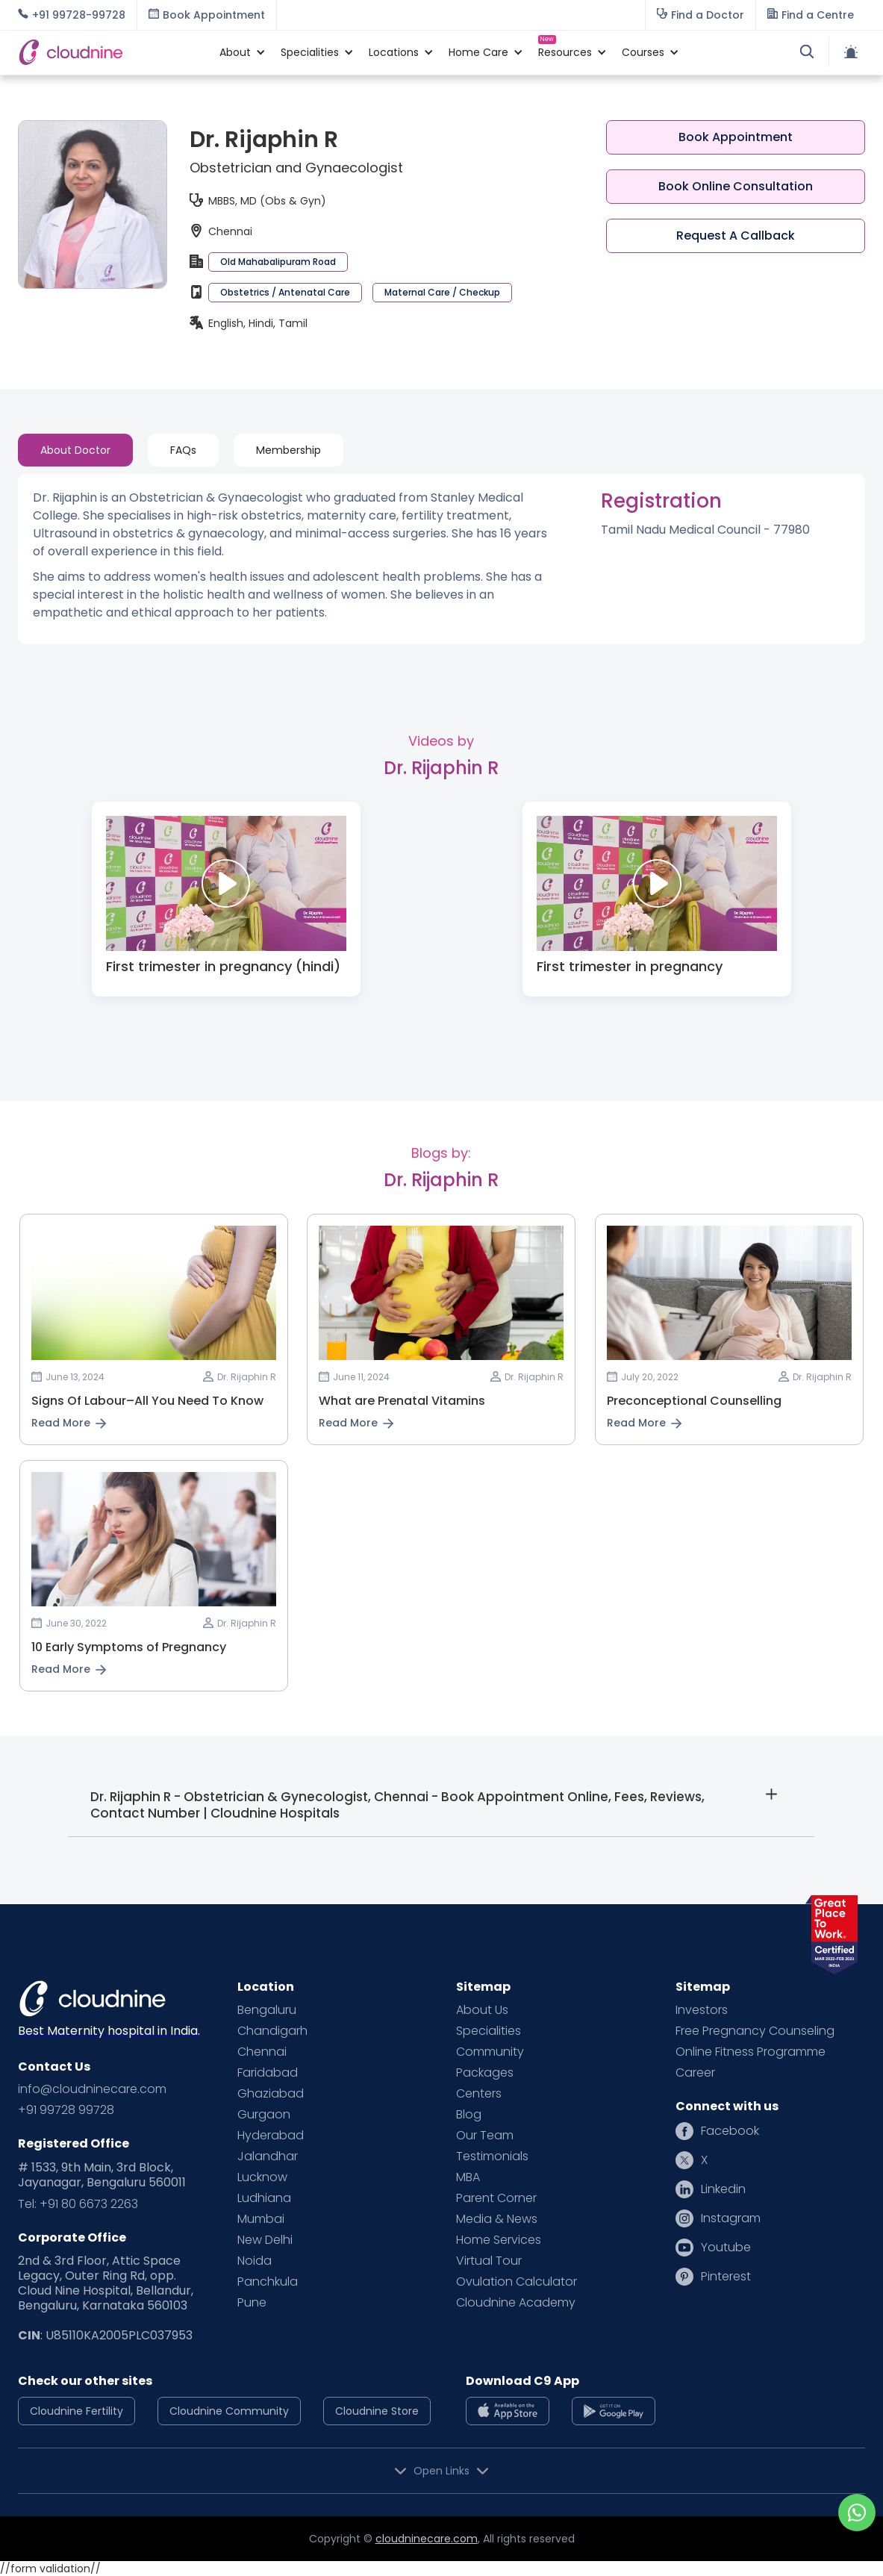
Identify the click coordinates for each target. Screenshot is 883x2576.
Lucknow (262, 2177)
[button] (235, 52)
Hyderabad (270, 2135)
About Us (482, 2010)
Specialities (488, 2031)
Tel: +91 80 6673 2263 (78, 2204)
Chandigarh (272, 2031)
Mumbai (260, 2219)
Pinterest (726, 2276)
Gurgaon (263, 2114)
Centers (479, 2094)
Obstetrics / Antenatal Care (285, 292)
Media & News (496, 2219)
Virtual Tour (489, 2261)
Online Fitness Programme (750, 2052)
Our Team (485, 2135)
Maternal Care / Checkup (442, 292)
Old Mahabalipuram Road (278, 261)
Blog (468, 2114)
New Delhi (265, 2240)
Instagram (731, 2218)
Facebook (730, 2131)
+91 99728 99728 (66, 2110)
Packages (485, 2073)
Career (695, 2073)
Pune (251, 2303)
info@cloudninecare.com (92, 2089)
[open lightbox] (226, 883)
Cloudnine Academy (515, 2303)
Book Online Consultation (735, 186)
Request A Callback (735, 235)
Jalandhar (267, 2156)
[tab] (75, 450)
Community (490, 2052)
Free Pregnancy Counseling (754, 2031)
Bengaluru (266, 2010)
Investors (701, 2010)
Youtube (726, 2247)
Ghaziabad (270, 2094)
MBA (468, 2177)
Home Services (498, 2240)
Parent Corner (496, 2198)
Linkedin (723, 2189)
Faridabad (267, 2073)
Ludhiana (264, 2198)
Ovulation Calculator (516, 2282)
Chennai (262, 2052)
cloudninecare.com (426, 2538)
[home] (111, 52)
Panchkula (267, 2282)
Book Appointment (735, 137)
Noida (254, 2261)
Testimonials (492, 2156)
